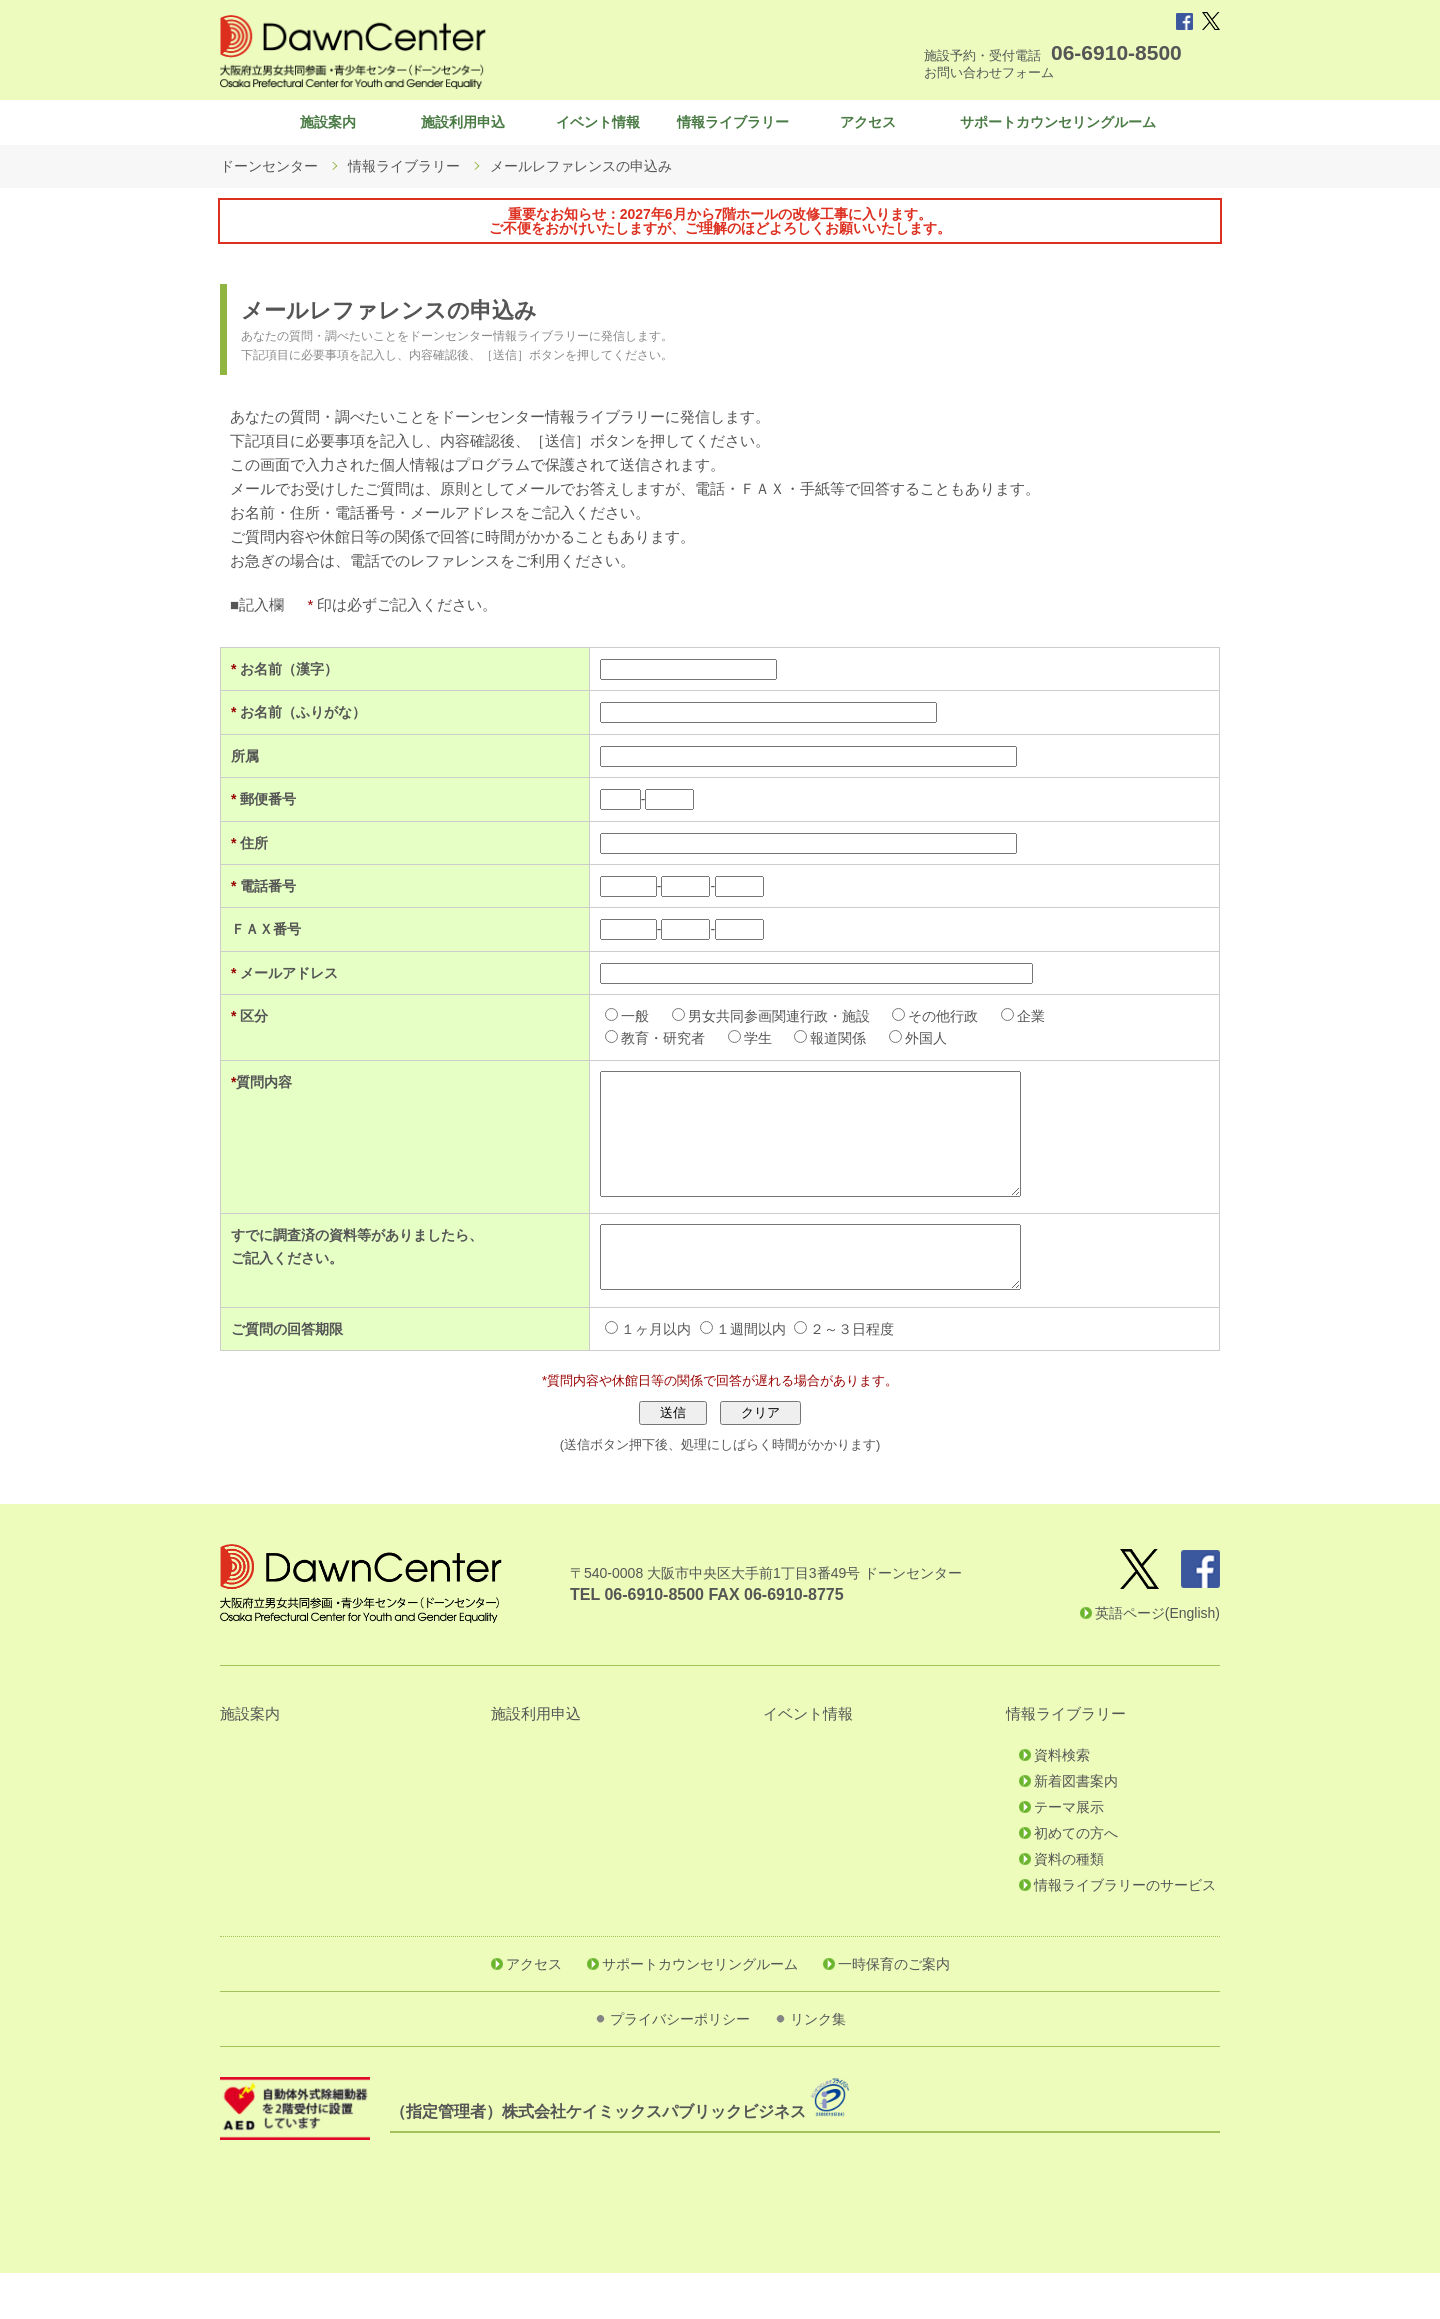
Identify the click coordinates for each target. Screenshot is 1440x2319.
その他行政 (923, 1026)
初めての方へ (1076, 1879)
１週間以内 (730, 1375)
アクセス (868, 127)
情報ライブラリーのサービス (1125, 1931)
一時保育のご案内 (894, 2010)
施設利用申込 (463, 127)
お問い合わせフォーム (989, 72)
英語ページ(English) (1157, 1659)
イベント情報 (598, 127)
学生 (737, 1048)
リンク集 (818, 2065)
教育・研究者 (643, 1048)
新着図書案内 (1076, 1827)
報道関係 (818, 1048)
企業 (1011, 1026)
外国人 (906, 1048)
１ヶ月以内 (636, 1375)
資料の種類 (1069, 1905)
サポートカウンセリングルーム (1058, 127)
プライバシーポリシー (680, 2065)
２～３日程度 (832, 1375)
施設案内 (328, 127)
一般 (615, 1026)
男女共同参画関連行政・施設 (758, 1026)
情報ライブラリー (733, 127)
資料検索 (1062, 1801)
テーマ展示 (1069, 1853)
